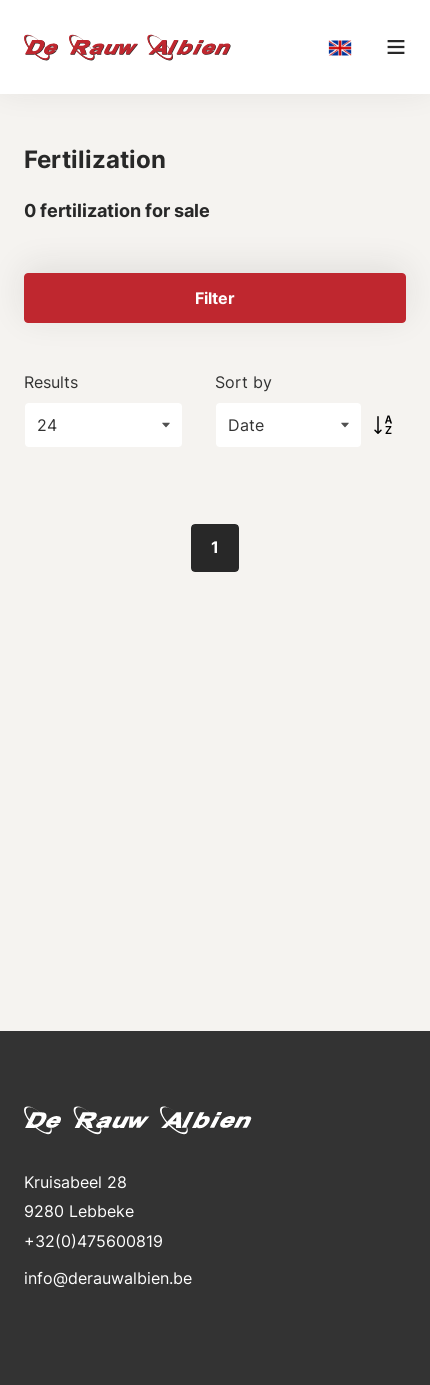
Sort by (243, 382)
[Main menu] (396, 47)
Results (51, 382)
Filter (215, 298)
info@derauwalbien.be (108, 1278)
